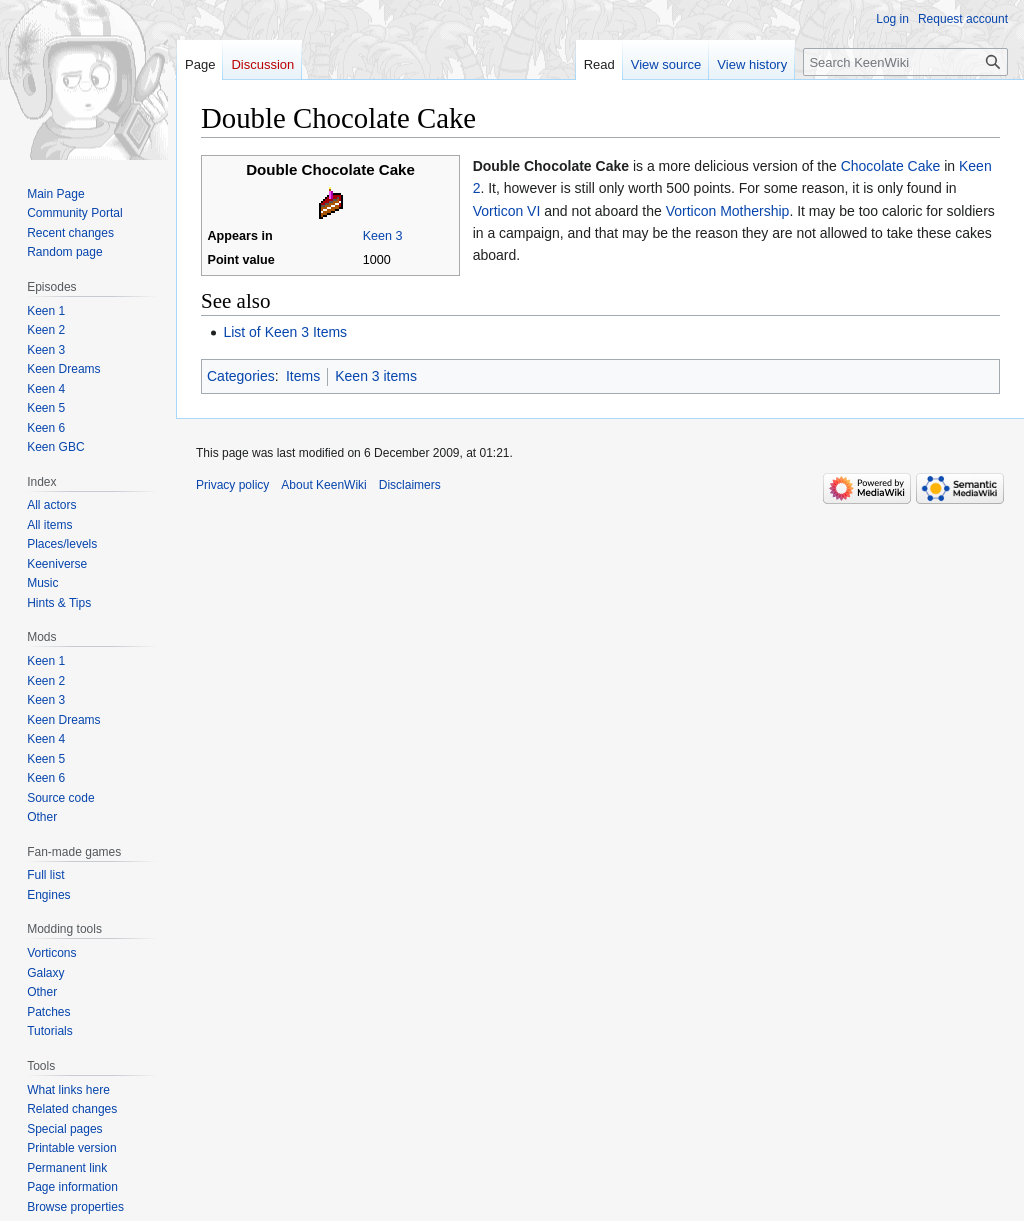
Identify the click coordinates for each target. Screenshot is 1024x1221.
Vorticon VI (507, 211)
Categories (241, 376)
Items (303, 376)
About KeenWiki (323, 485)
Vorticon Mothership (728, 211)
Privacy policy (232, 485)
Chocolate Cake (891, 166)
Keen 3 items (376, 376)
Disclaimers (410, 485)
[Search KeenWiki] (905, 62)
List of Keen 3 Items (285, 332)
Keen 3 (383, 236)
